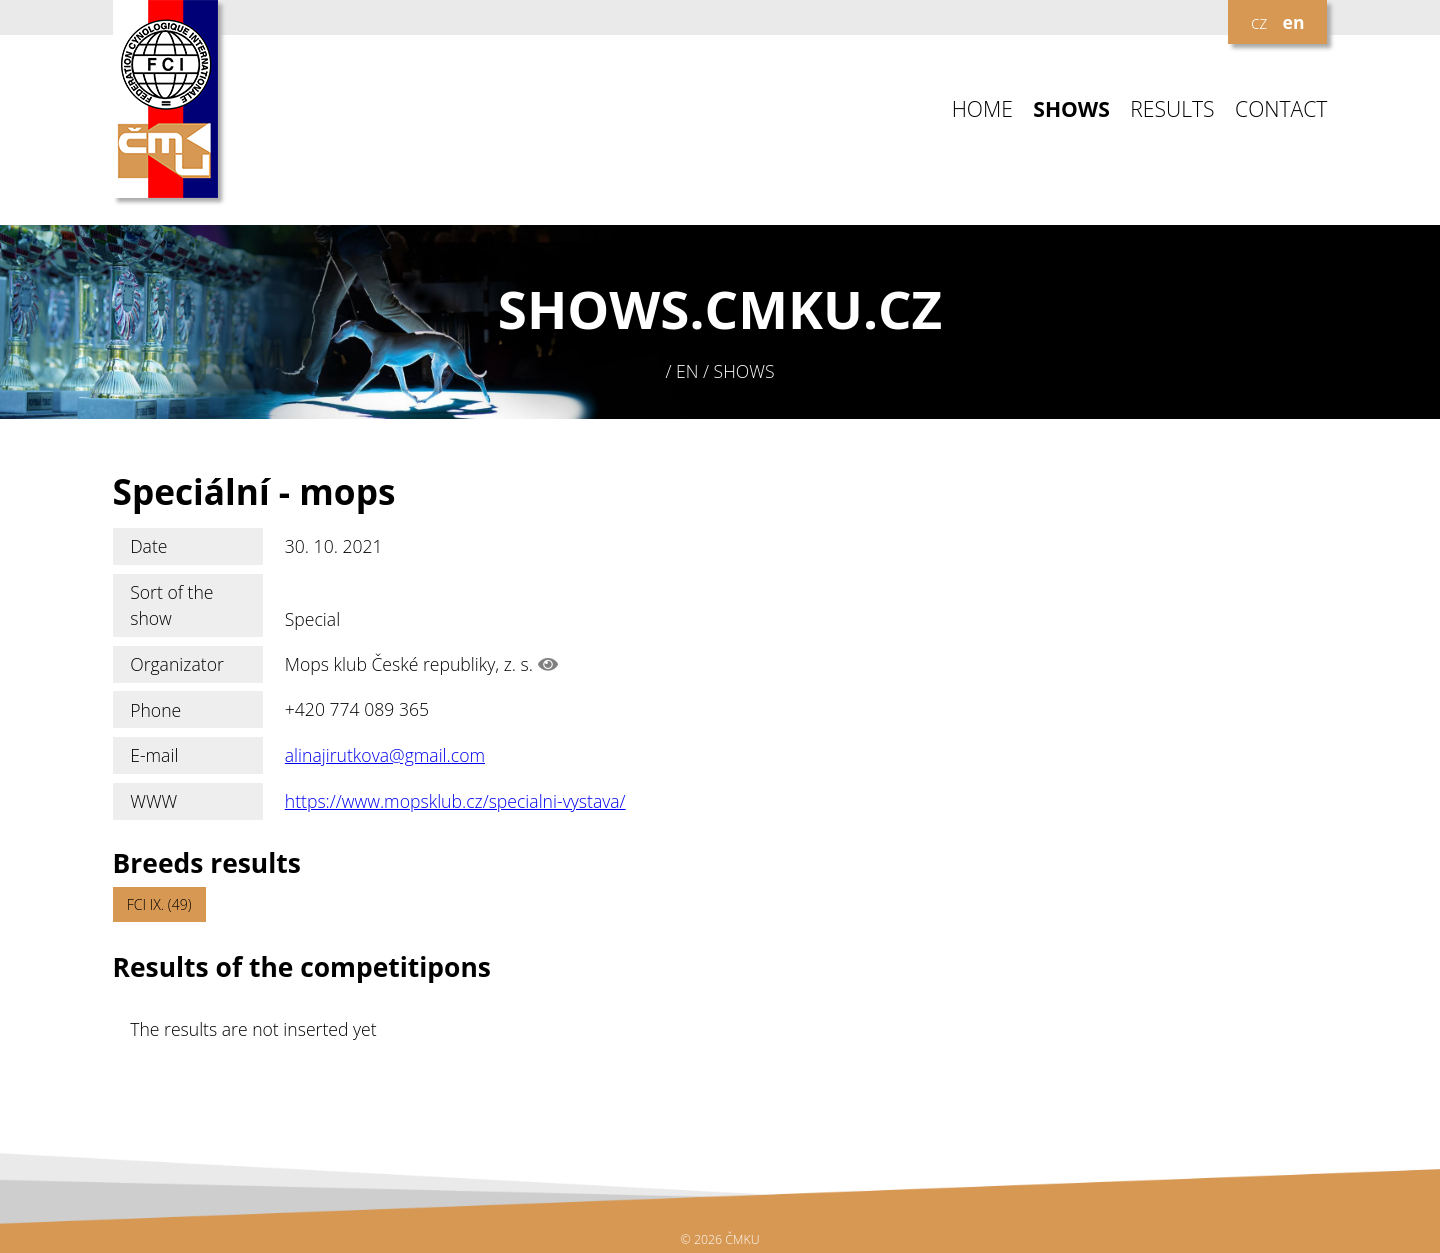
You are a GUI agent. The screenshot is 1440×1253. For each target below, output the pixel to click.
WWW (153, 801)
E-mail (154, 755)
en (1294, 22)
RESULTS (1172, 109)
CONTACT (1281, 109)
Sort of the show (171, 605)
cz (1259, 22)
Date (148, 546)
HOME (982, 109)
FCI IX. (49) (159, 904)
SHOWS (1071, 109)
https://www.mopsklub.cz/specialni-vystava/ (455, 801)
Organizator (177, 664)
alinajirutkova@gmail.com (385, 755)
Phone (155, 710)
